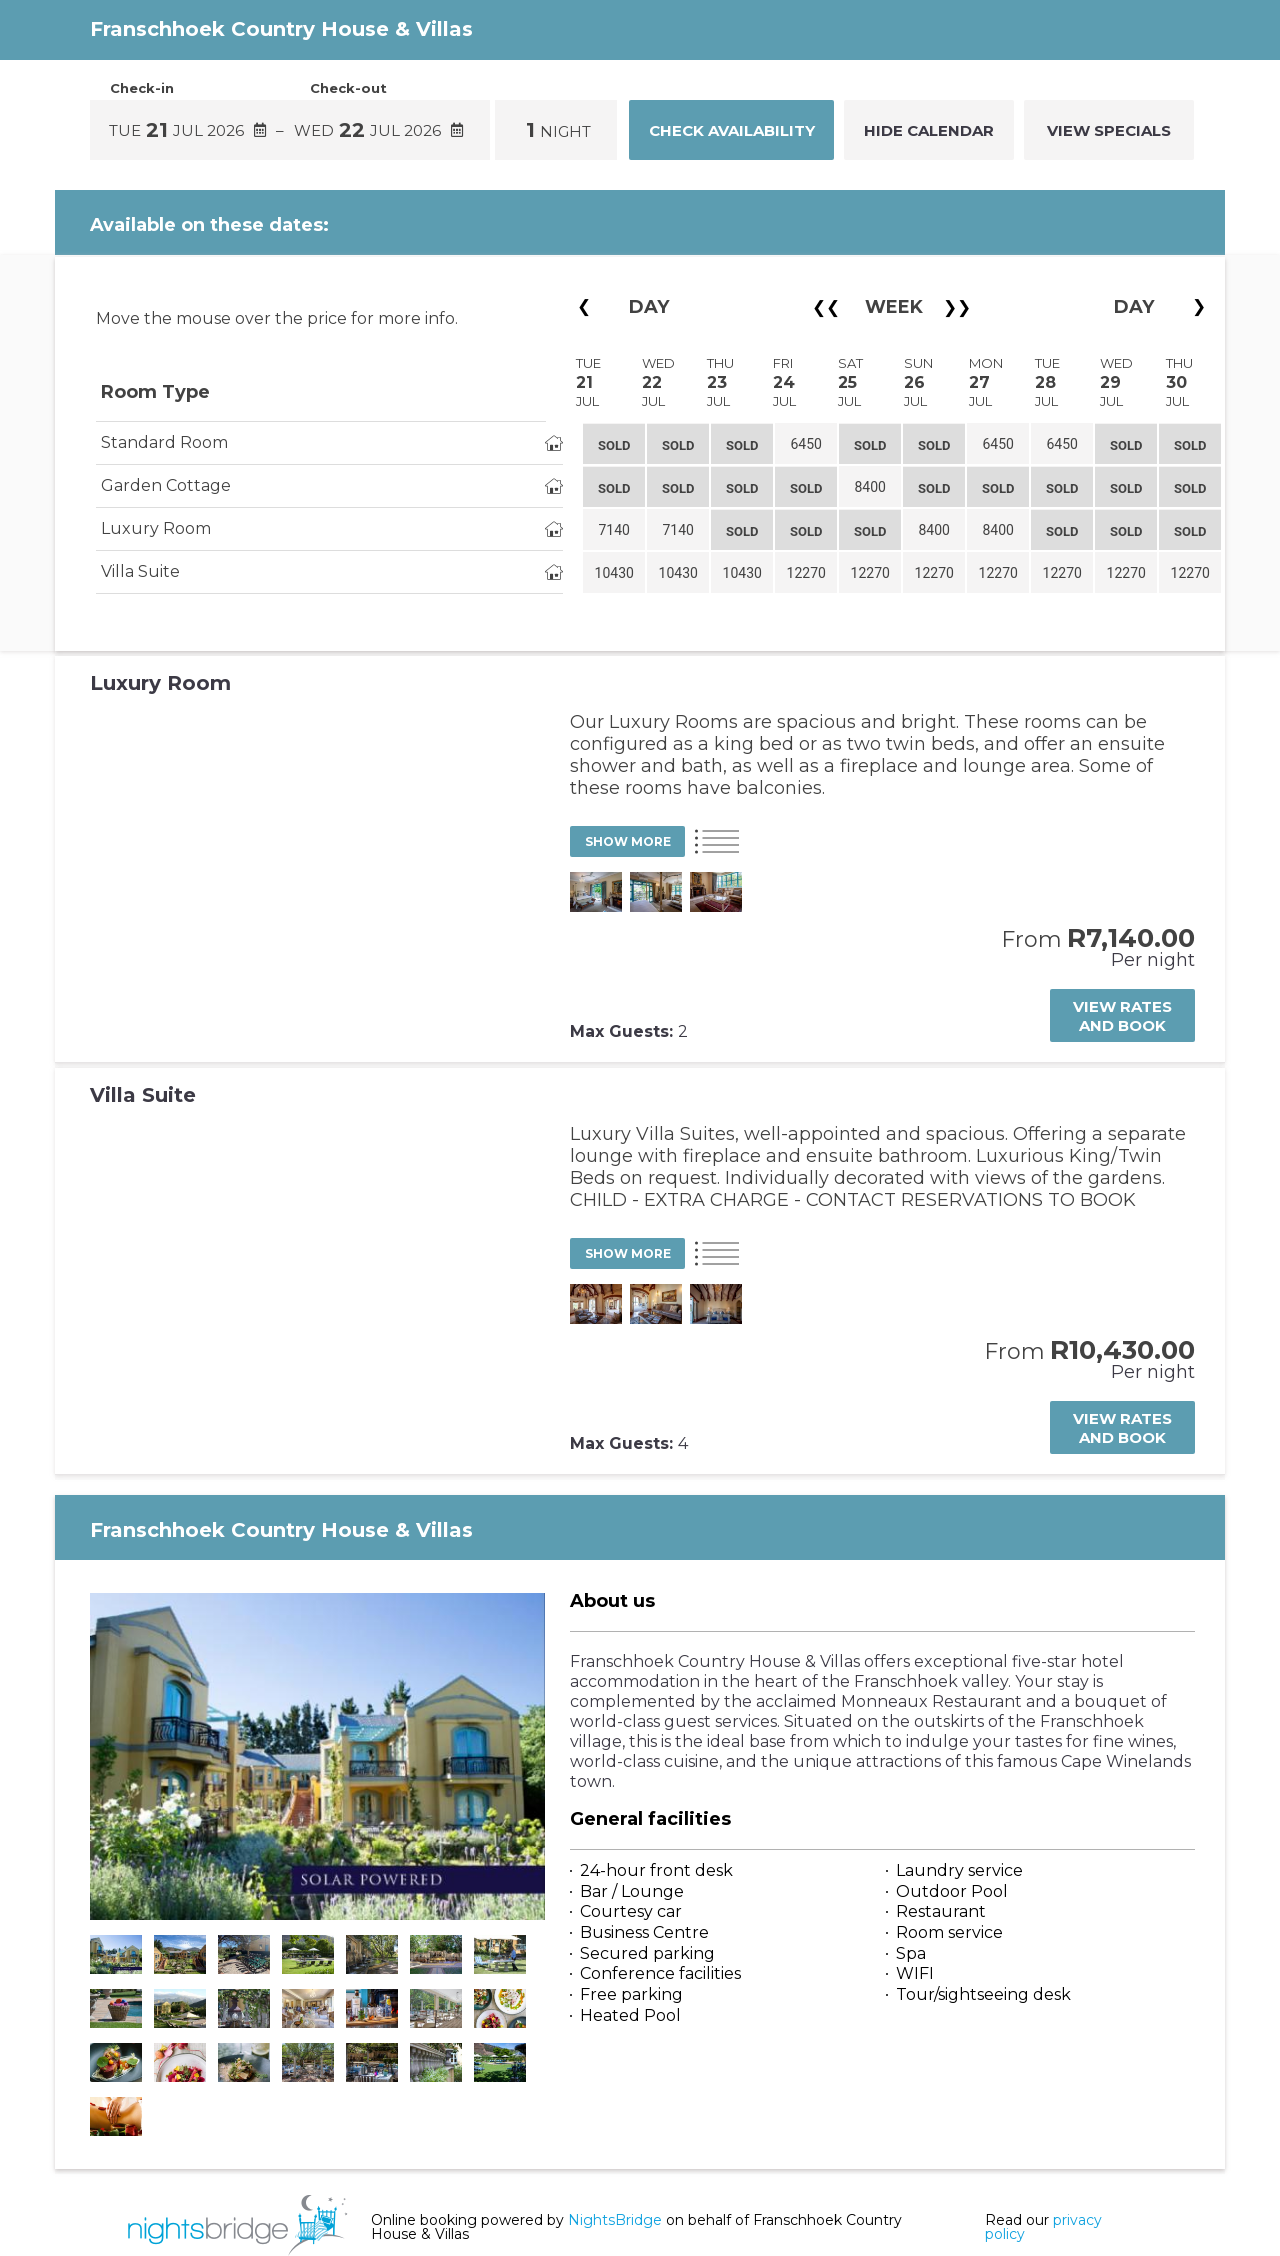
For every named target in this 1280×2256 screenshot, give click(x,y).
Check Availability (732, 130)
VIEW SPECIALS (1109, 130)
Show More (628, 841)
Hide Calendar (929, 130)
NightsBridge (615, 2220)
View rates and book (1122, 1016)
